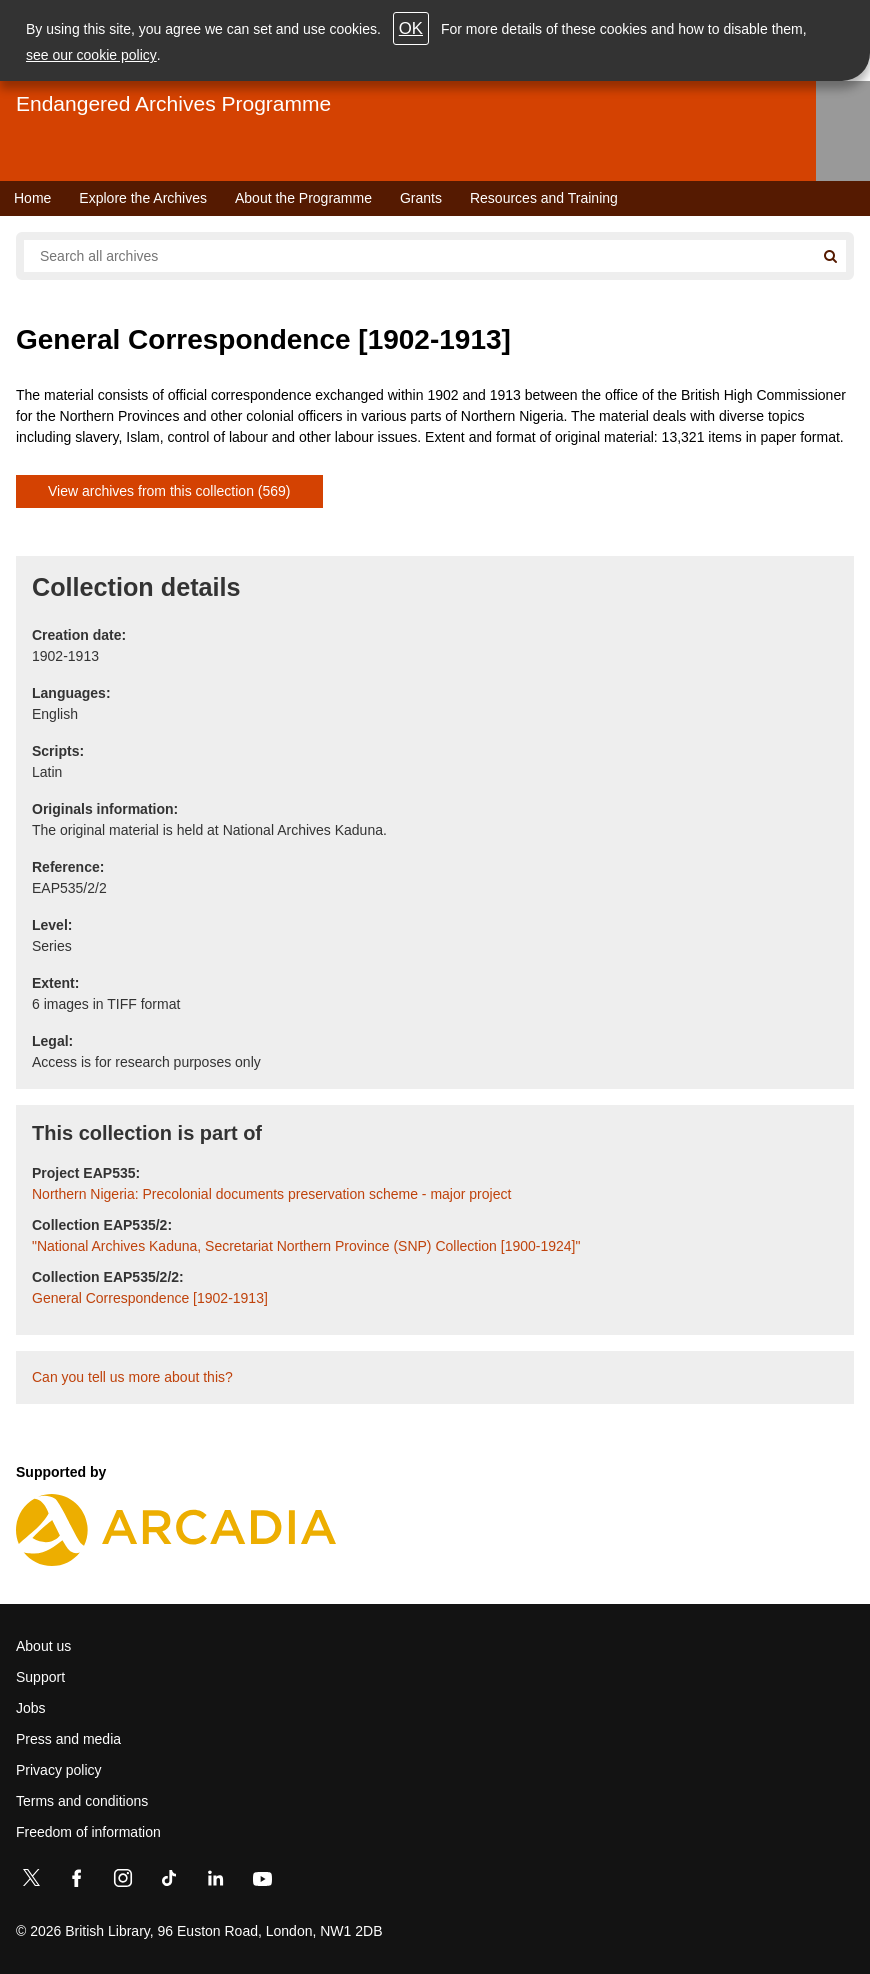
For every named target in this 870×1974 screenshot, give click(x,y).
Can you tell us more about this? (132, 1377)
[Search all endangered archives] (419, 256)
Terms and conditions (82, 1801)
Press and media (68, 1739)
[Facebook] (77, 1882)
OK (411, 28)
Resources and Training (544, 198)
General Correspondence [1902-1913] (150, 1298)
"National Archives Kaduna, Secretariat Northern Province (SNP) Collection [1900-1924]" (306, 1246)
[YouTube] (262, 1882)
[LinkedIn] (215, 1882)
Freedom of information (88, 1832)
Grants (421, 198)
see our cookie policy (91, 55)
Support (40, 1677)
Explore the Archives (143, 198)
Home (32, 198)
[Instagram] (123, 1882)
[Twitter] (31, 1882)
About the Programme (303, 198)
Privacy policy (59, 1770)
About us (43, 1646)
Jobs (31, 1708)
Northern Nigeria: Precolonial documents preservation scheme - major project (271, 1194)
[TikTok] (169, 1882)
